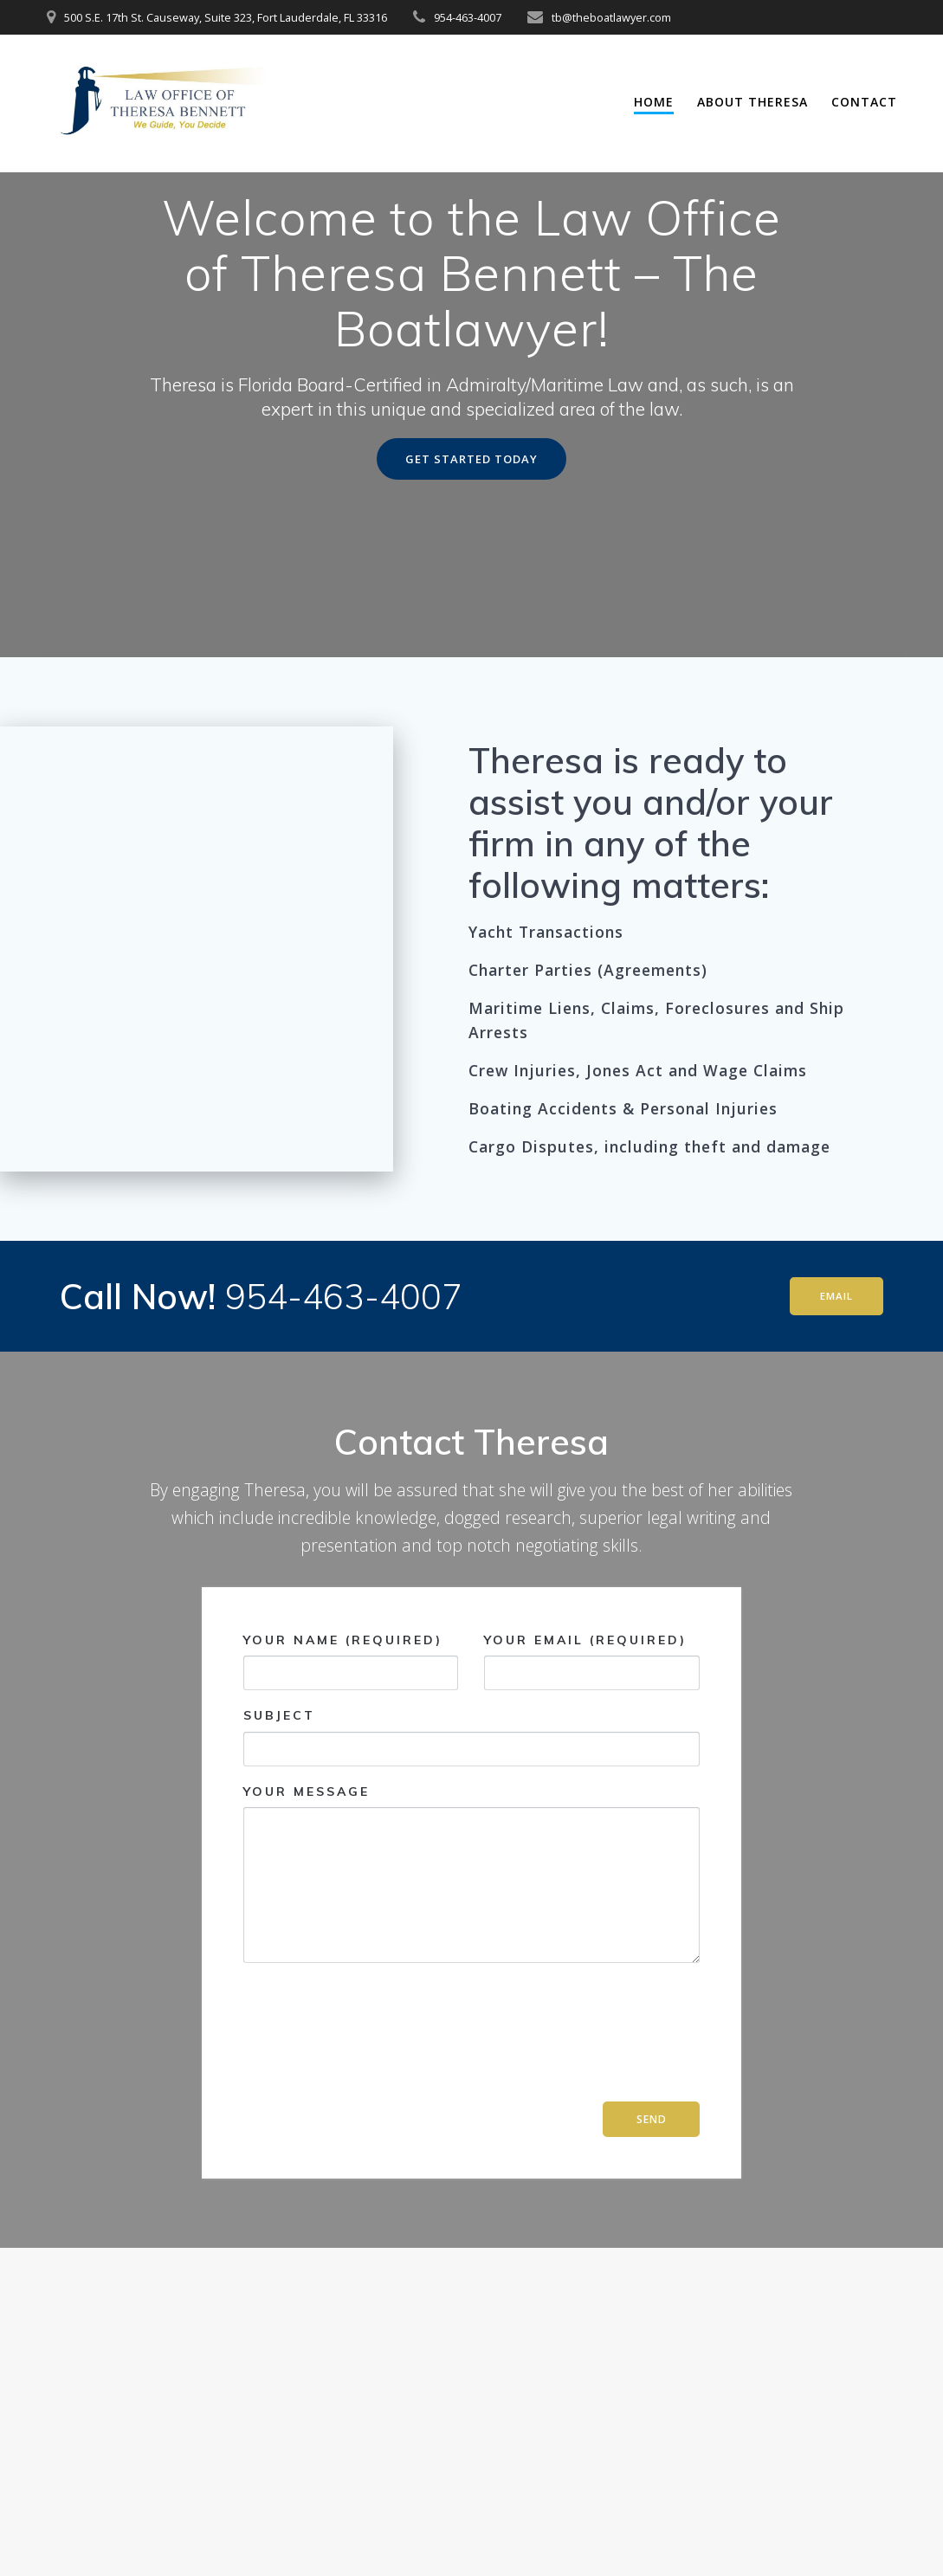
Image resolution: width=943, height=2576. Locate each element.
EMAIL (834, 1361)
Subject (471, 1802)
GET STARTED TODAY (471, 523)
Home (654, 102)
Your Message (471, 1939)
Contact (864, 102)
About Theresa (752, 102)
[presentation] (314, 2105)
